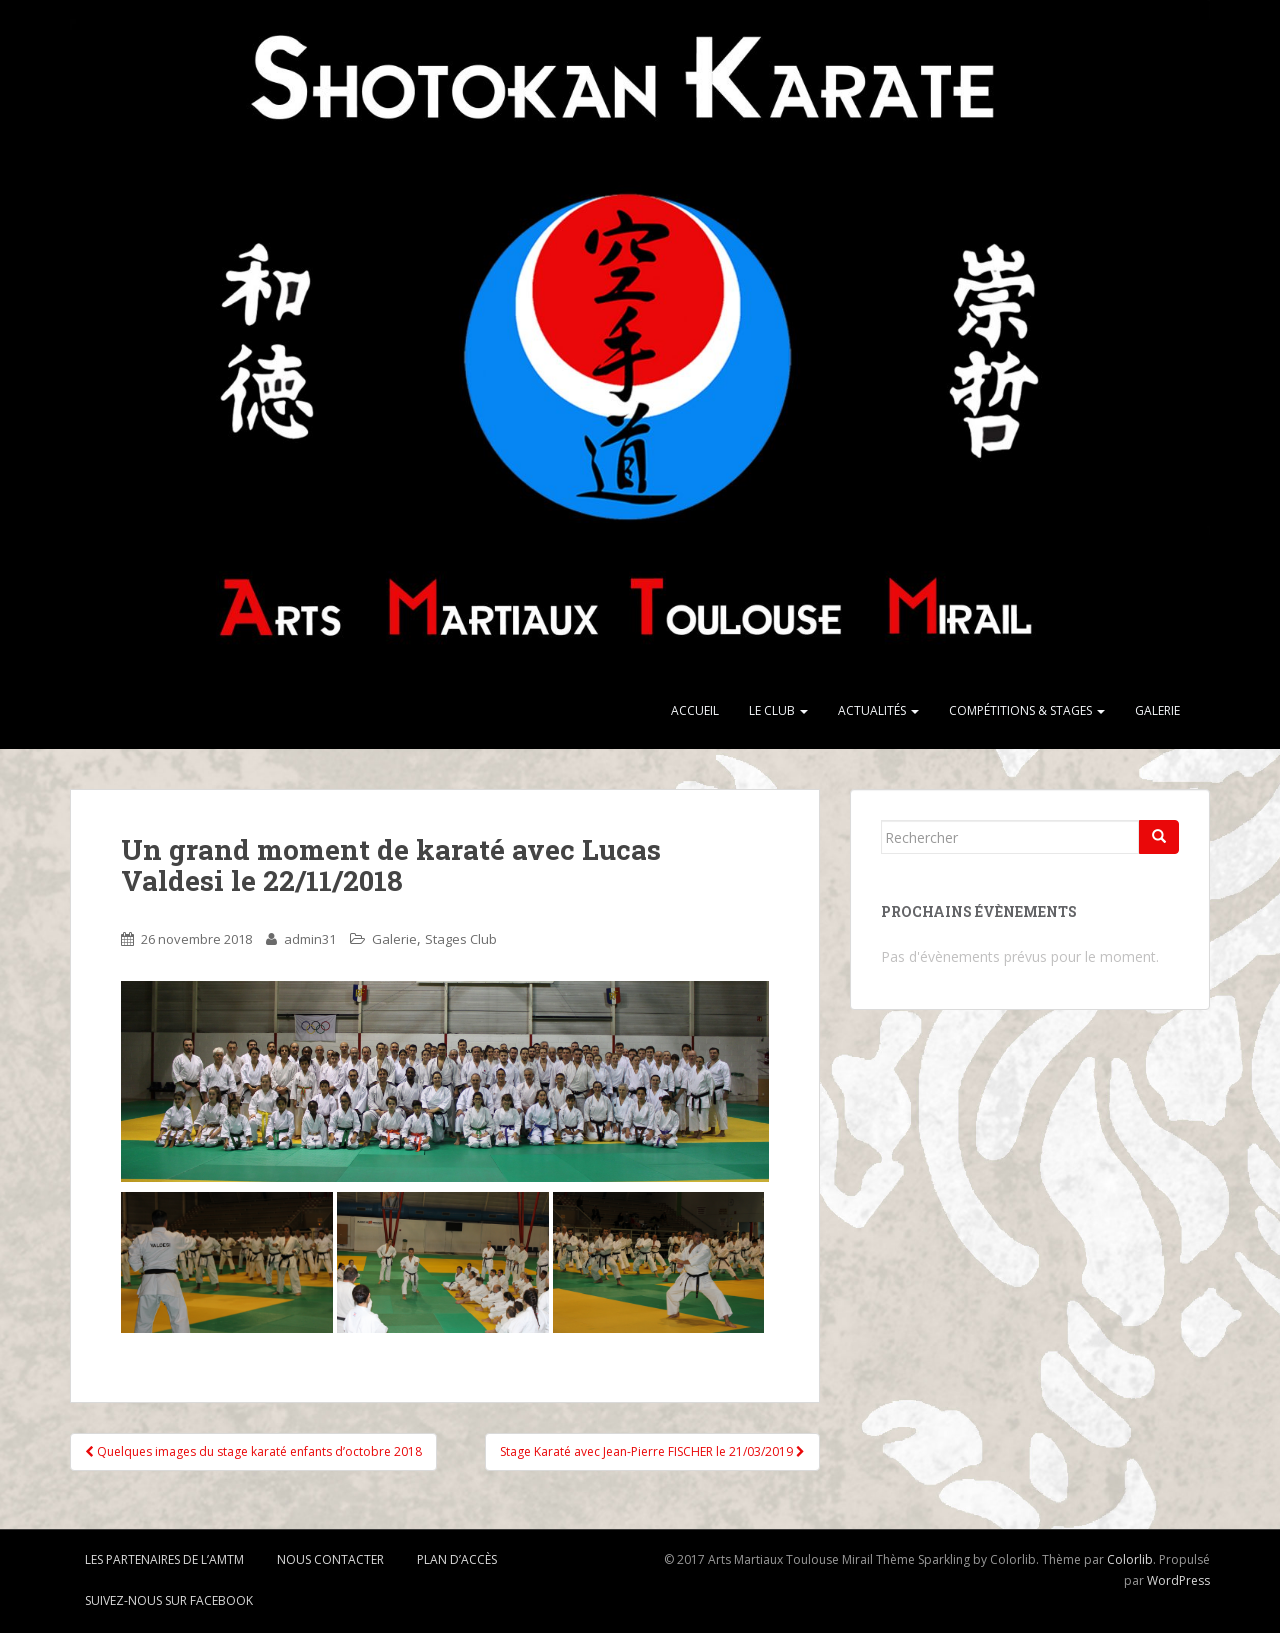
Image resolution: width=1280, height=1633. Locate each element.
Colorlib (1130, 1559)
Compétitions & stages (1027, 710)
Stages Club (461, 939)
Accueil (695, 710)
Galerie (1157, 710)
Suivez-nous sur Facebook (169, 1600)
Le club (778, 710)
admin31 (310, 939)
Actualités (878, 710)
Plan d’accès (457, 1559)
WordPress (1178, 1580)
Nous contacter (330, 1559)
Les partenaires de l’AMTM (164, 1559)
